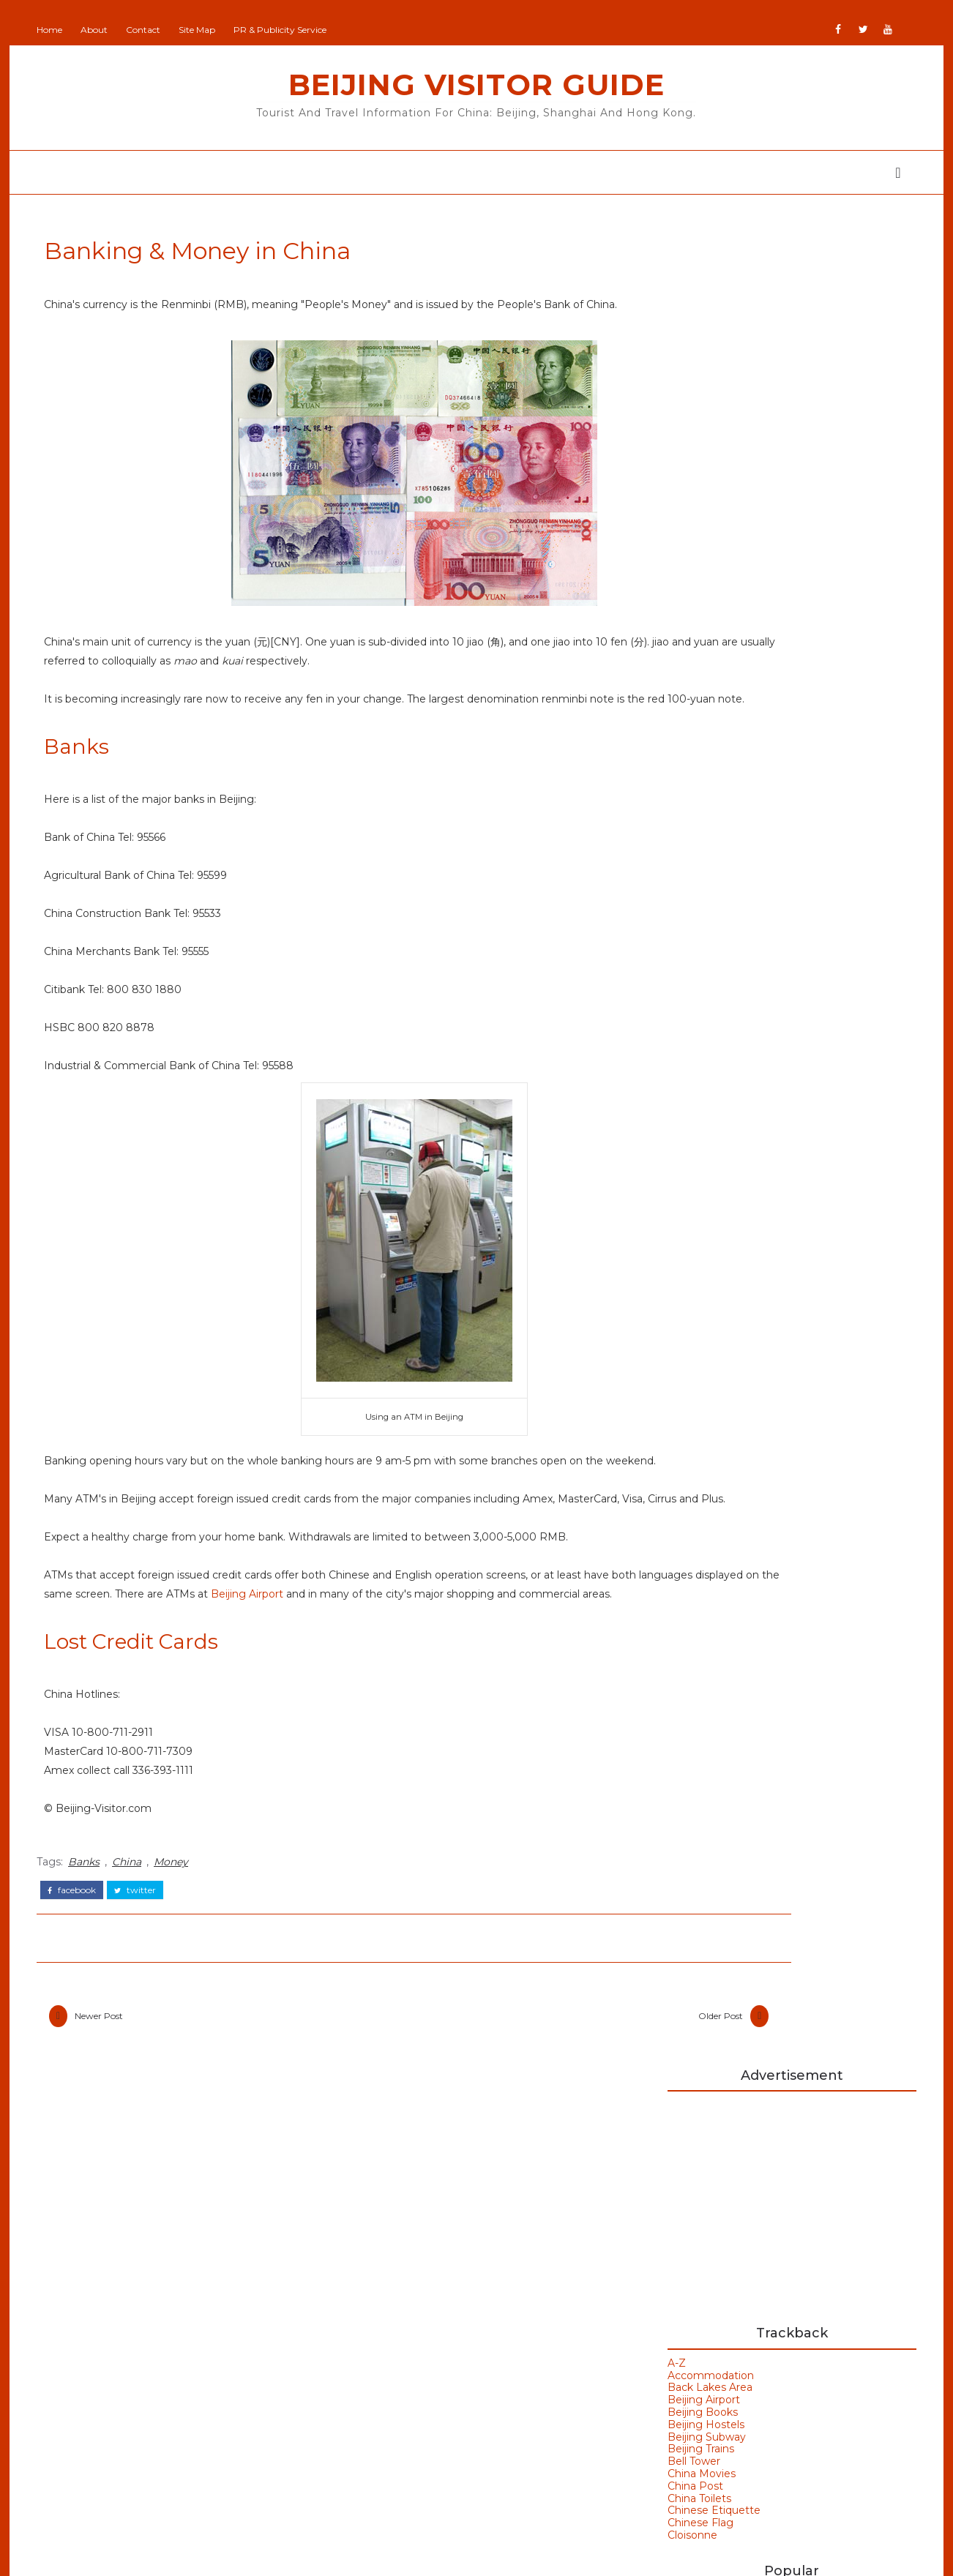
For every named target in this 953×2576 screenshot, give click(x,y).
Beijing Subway (695, 592)
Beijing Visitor (390, 2322)
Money (182, 1962)
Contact (155, 29)
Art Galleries (708, 1525)
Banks (95, 1962)
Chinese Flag (689, 678)
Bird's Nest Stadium (731, 1649)
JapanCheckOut (396, 2430)
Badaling (697, 1550)
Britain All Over (392, 2344)
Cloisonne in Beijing (782, 819)
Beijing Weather (720, 1599)
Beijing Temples (138, 2319)
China (138, 1962)
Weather (696, 1698)
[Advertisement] (780, 357)
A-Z (665, 518)
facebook (83, 1987)
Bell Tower (682, 617)
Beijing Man (385, 2279)
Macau (109, 2377)
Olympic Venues (138, 2405)
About (105, 29)
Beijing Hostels (694, 580)
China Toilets (688, 654)
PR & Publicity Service (291, 29)
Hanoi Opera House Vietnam (777, 1360)
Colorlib (531, 2554)
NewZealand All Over (409, 2451)
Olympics (117, 2434)
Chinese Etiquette (702, 666)
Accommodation (699, 531)
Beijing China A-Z (775, 760)
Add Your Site (389, 2257)
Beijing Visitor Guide (476, 84)
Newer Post (110, 2116)
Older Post (559, 2116)
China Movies (690, 629)
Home (61, 29)
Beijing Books (691, 567)
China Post (683, 641)
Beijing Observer (397, 2300)
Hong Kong (705, 1673)
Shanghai (117, 2463)
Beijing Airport (429, 1678)
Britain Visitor (388, 2365)
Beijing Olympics (722, 1574)
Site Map (208, 29)
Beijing (110, 2261)
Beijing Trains (689, 604)
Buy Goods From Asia (692, 2254)
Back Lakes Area (698, 543)
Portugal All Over (398, 2472)
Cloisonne (681, 690)
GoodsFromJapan (400, 2387)
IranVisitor (380, 2408)
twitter (147, 1987)
